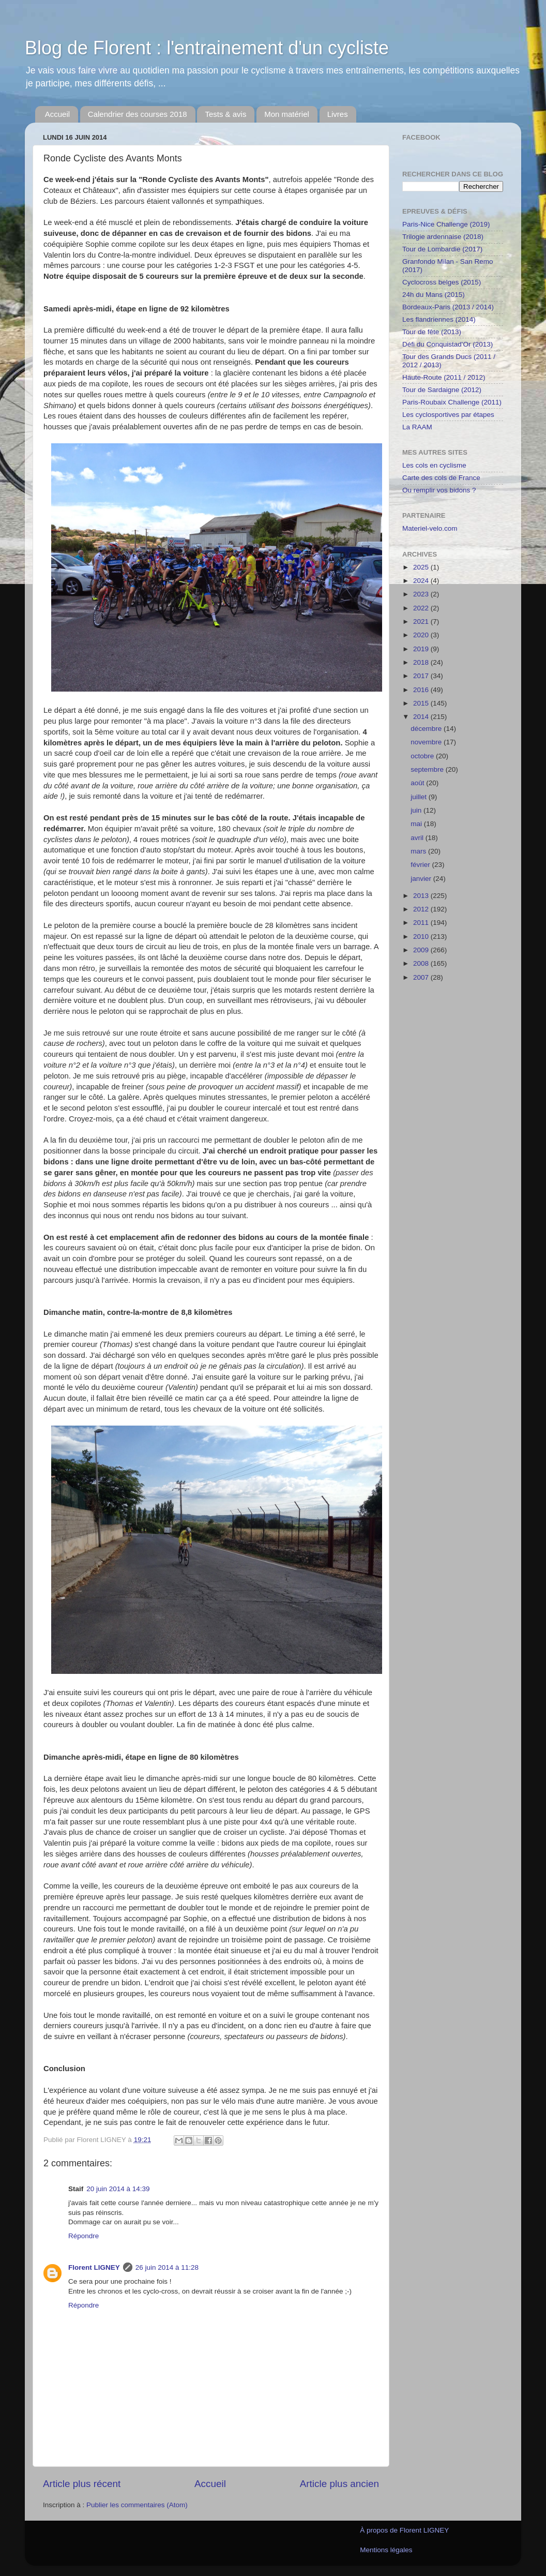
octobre (423, 756)
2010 (422, 936)
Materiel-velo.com (430, 528)
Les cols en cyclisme (434, 465)
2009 (422, 950)
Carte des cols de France (441, 478)
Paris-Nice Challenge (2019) (446, 224)
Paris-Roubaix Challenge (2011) (452, 402)
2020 (422, 635)
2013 (422, 896)
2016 (422, 690)
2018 (422, 662)
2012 (422, 909)
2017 (422, 676)
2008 (422, 963)
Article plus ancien (339, 2483)
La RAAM (417, 427)
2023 (422, 594)
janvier (422, 878)
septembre (428, 769)
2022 (422, 608)
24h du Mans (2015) (433, 294)
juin (417, 810)
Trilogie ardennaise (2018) (442, 237)
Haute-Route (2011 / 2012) (444, 377)
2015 (422, 703)
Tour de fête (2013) (431, 332)
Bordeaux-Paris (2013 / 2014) (448, 307)
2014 (422, 717)
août (418, 783)
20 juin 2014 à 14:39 (117, 2189)
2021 (422, 621)
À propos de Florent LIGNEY (404, 2530)
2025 (422, 567)
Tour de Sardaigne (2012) (441, 390)
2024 (422, 581)
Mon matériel (286, 114)
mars (419, 851)
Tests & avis (225, 114)
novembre (427, 742)
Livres (337, 114)
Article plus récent (81, 2483)
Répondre (83, 2236)
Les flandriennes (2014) (439, 319)
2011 (422, 922)
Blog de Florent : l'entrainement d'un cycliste (207, 47)
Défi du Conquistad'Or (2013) (447, 344)
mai (417, 824)
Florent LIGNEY (94, 2267)
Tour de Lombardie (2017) (442, 249)
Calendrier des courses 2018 (137, 114)
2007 (422, 977)
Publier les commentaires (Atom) (137, 2505)
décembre (427, 728)
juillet (420, 797)
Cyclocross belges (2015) (441, 282)
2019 (422, 649)
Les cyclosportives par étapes (448, 414)
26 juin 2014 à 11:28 (167, 2267)
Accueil (57, 114)
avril (418, 838)
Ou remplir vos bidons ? (439, 490)
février (421, 864)
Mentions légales (386, 2550)
